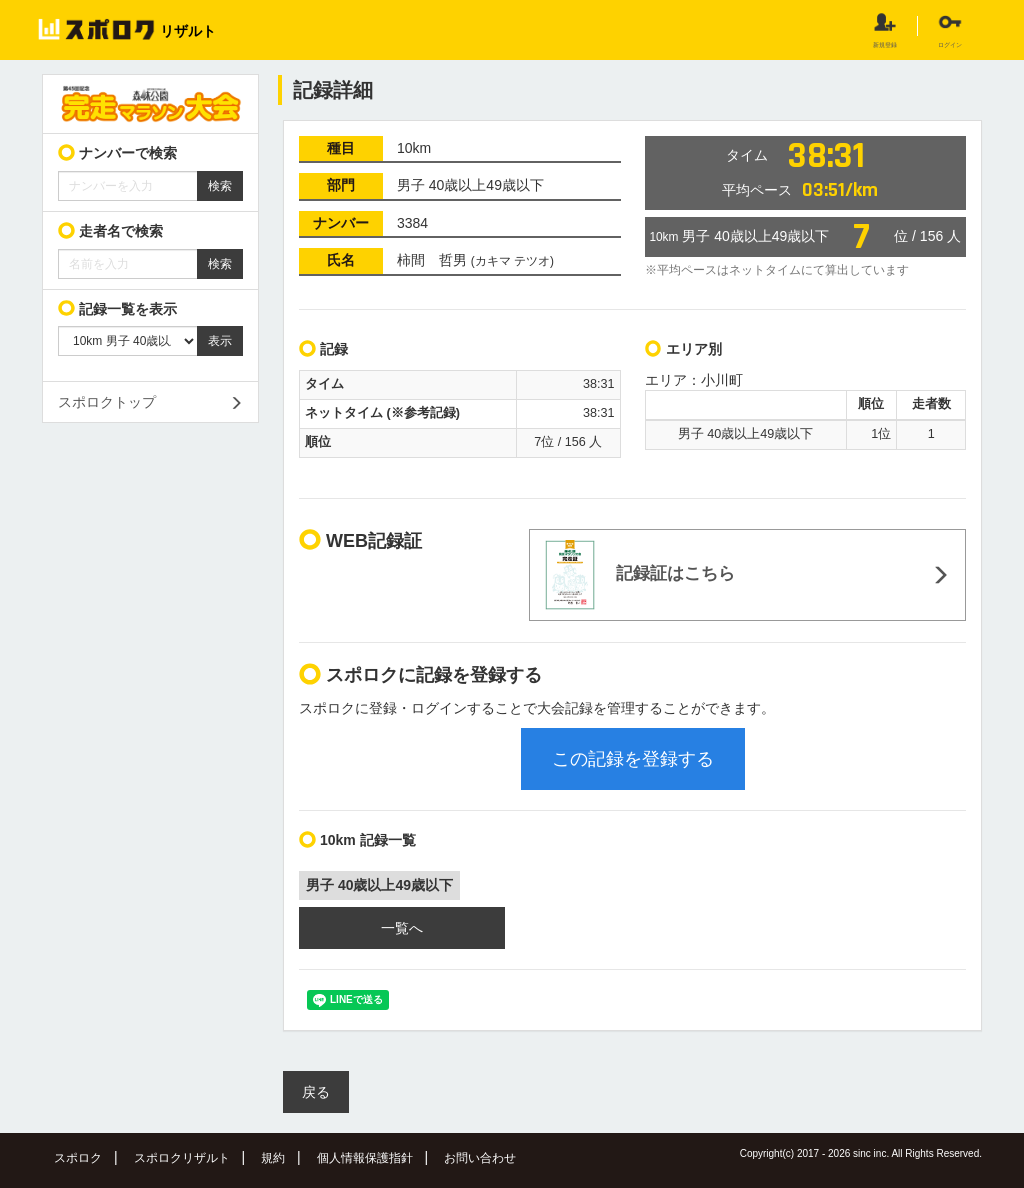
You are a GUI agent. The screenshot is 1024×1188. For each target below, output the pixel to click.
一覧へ (402, 928)
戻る (316, 1092)
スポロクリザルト (182, 1158)
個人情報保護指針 (365, 1158)
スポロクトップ (107, 402)
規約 (273, 1158)
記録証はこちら (640, 575)
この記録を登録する (633, 759)
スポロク (78, 1158)
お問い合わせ (480, 1158)
